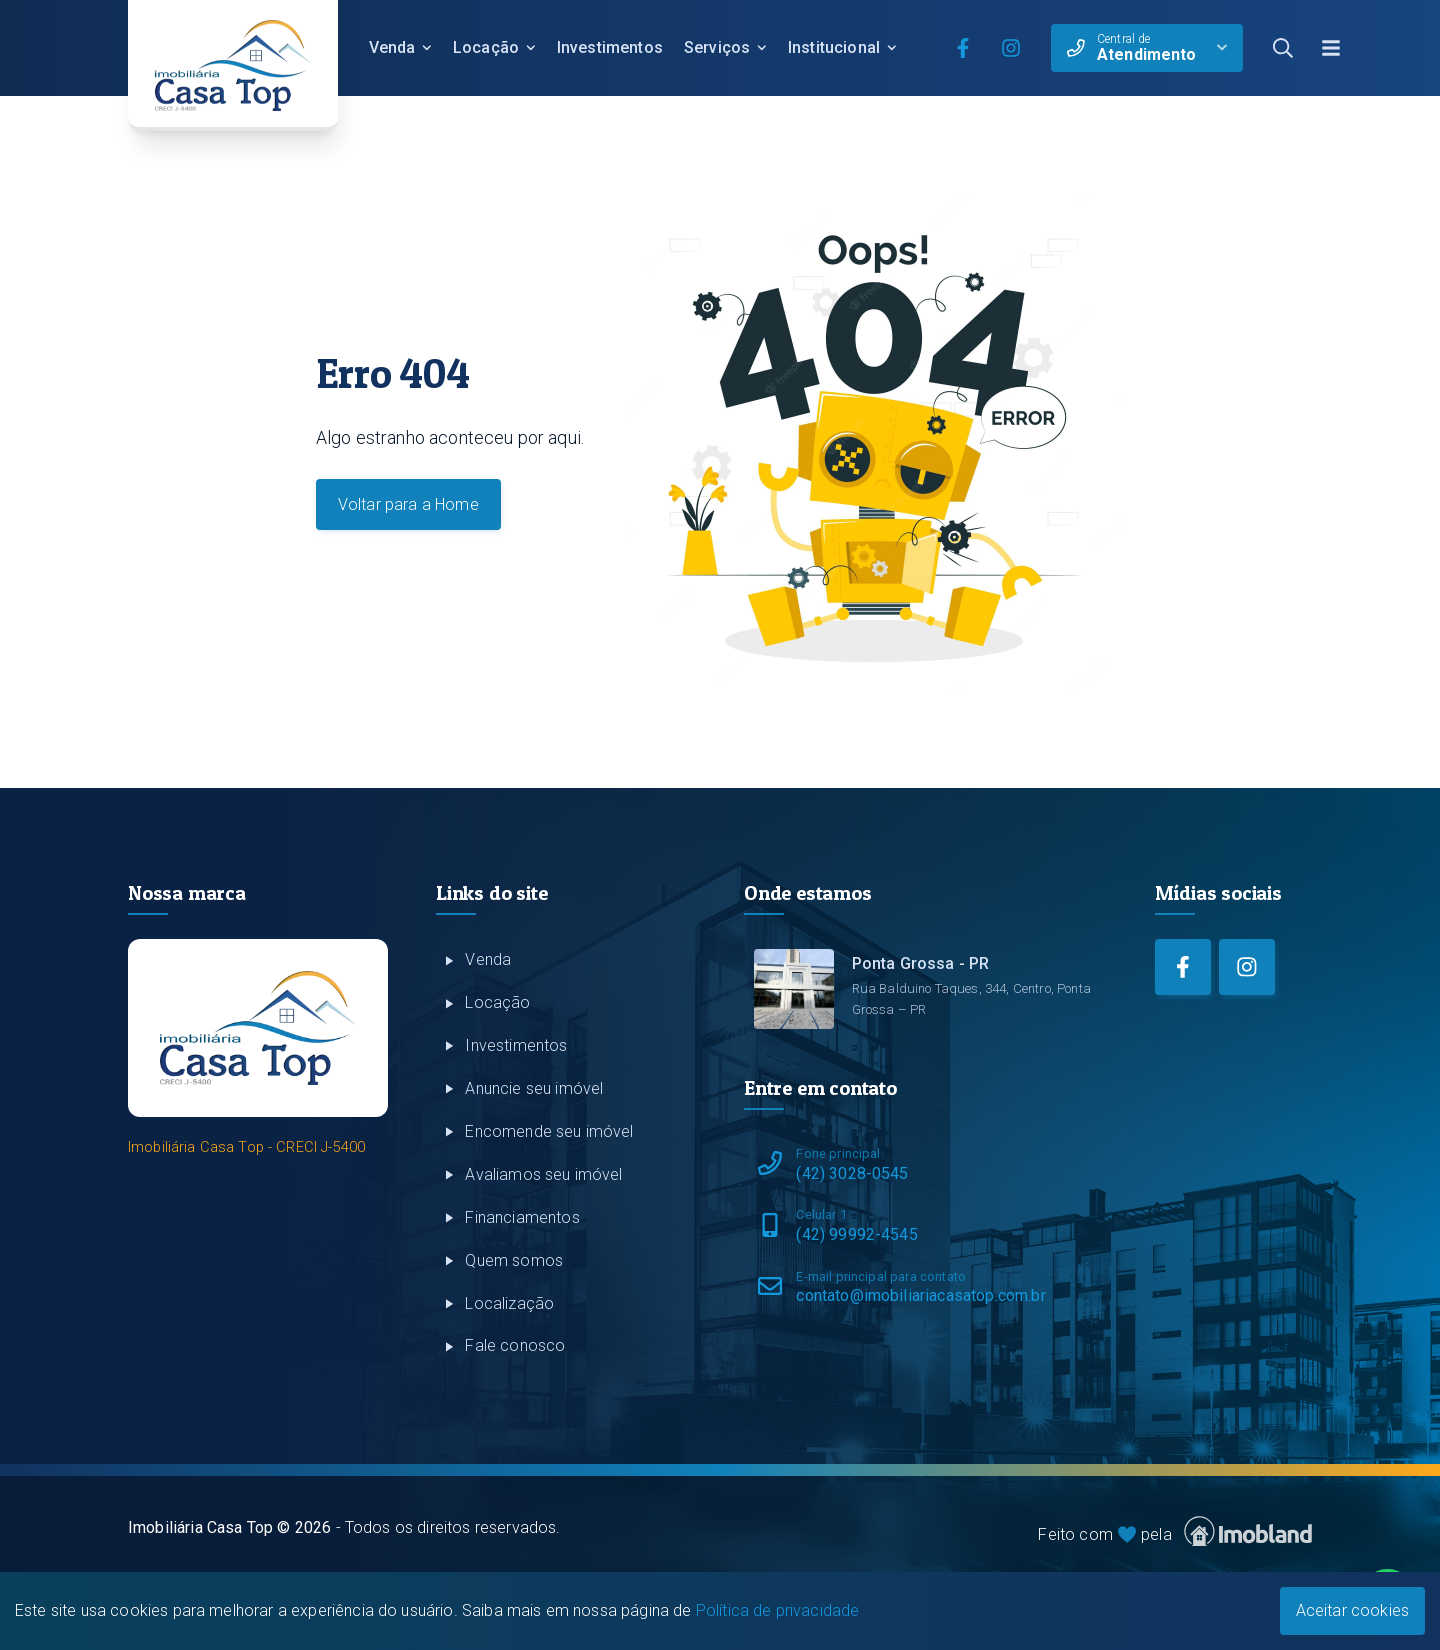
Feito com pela (1175, 1531)
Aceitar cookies (1352, 1610)
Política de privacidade (778, 1610)
